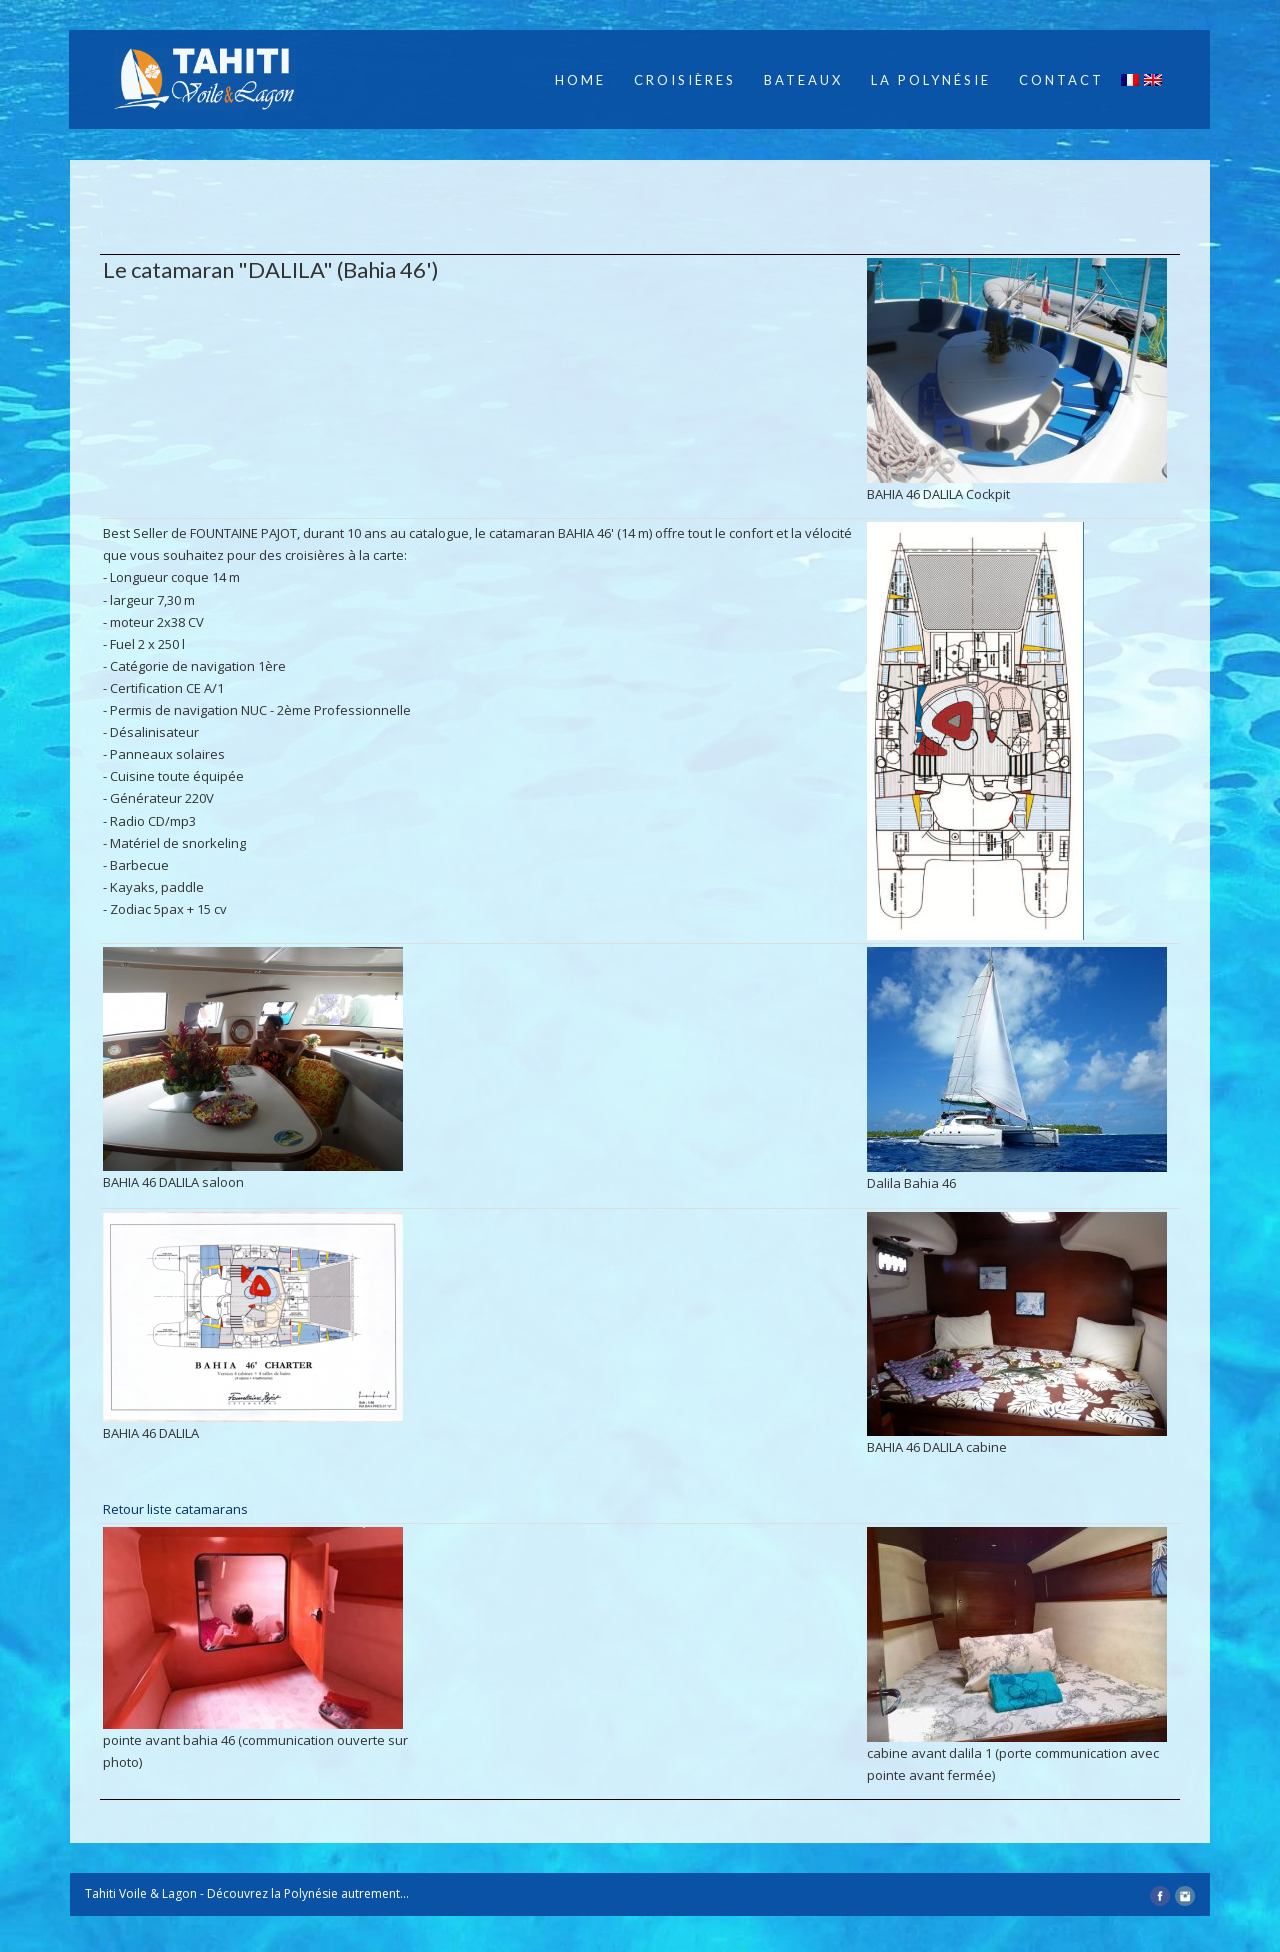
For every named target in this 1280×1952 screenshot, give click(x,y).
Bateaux (803, 80)
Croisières (685, 80)
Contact (1061, 80)
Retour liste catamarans (175, 1509)
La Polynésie (931, 80)
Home (580, 80)
